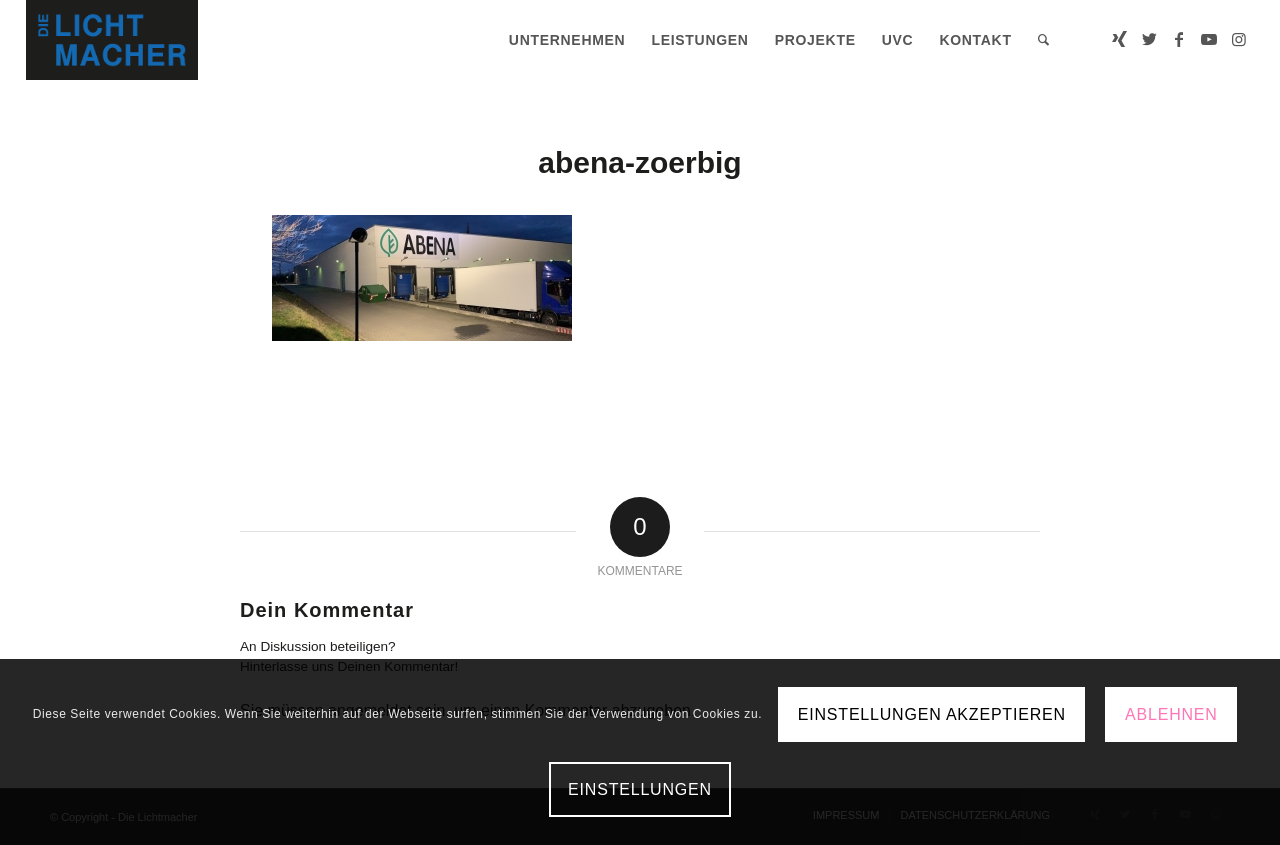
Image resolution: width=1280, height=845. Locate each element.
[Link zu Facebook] (1179, 39)
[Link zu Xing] (1119, 39)
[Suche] (1044, 40)
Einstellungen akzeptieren (932, 714)
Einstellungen (640, 789)
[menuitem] (567, 40)
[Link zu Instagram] (1239, 39)
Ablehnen (1171, 714)
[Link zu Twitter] (1149, 39)
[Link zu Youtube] (1209, 39)
